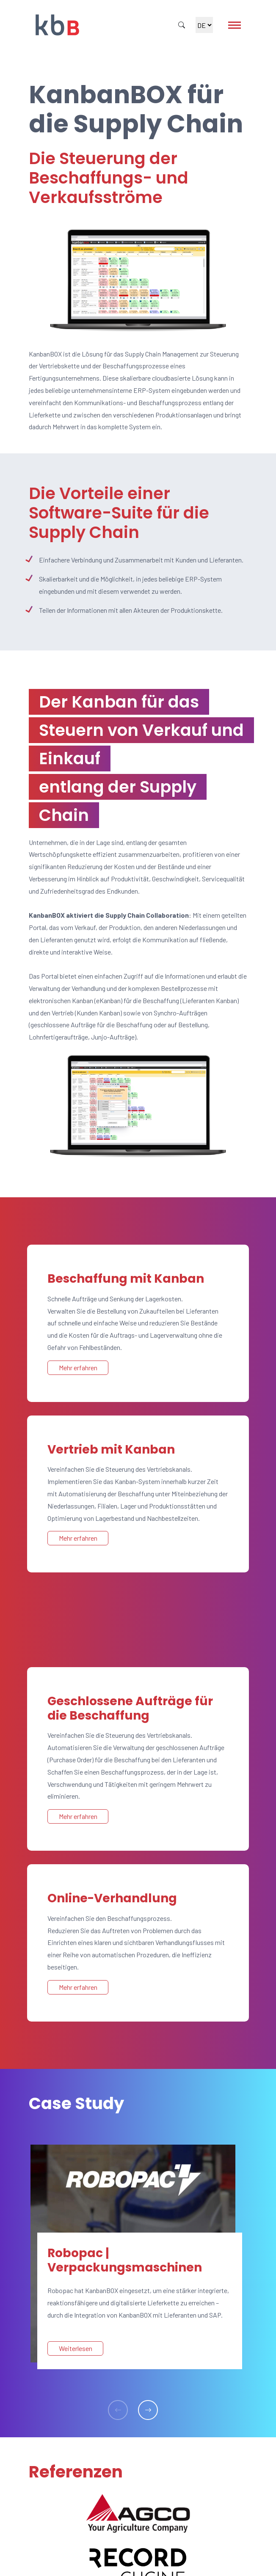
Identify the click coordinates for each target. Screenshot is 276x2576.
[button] (148, 2410)
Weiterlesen (75, 2348)
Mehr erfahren (78, 1367)
